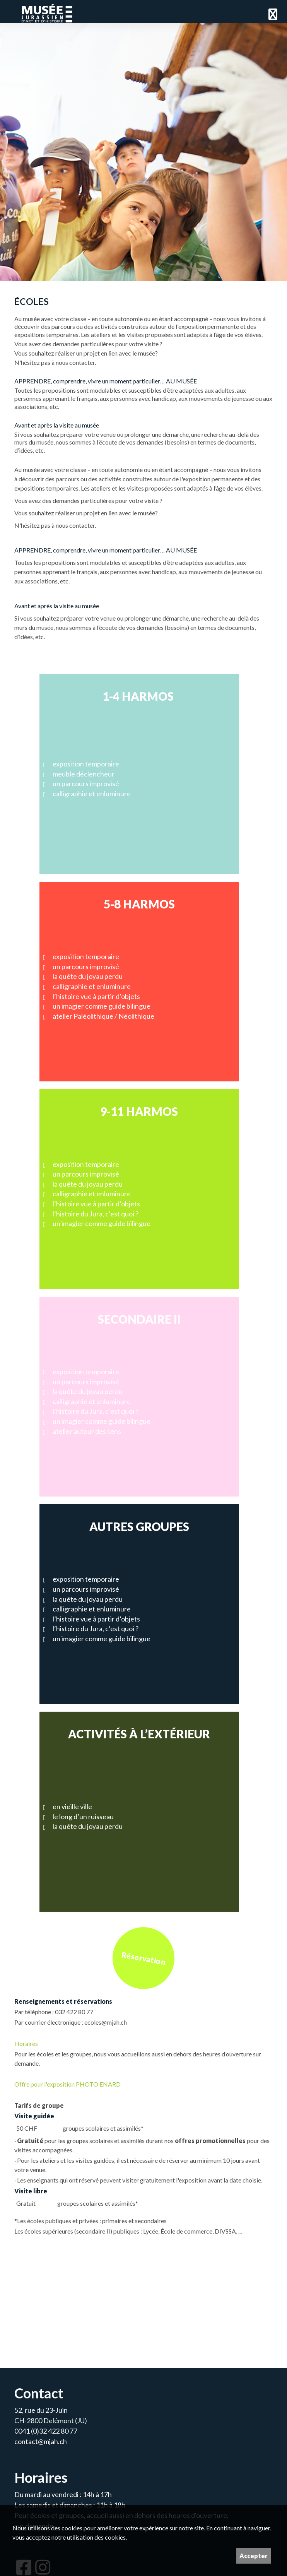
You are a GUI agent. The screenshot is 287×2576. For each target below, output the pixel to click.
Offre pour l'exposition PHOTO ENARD (67, 2084)
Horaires (26, 2043)
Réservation (143, 1958)
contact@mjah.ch (40, 2441)
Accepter (253, 2555)
